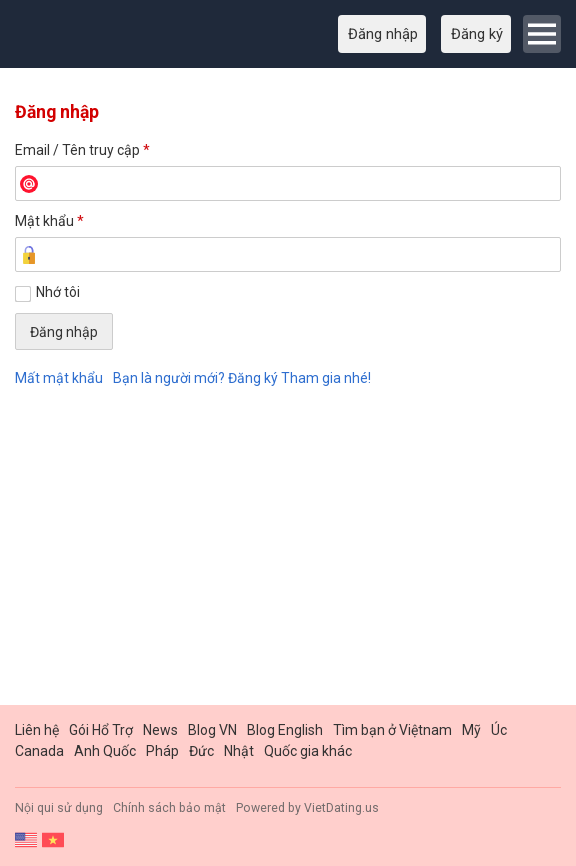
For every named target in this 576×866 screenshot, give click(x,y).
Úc (499, 730)
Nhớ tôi (58, 292)
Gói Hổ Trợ (101, 730)
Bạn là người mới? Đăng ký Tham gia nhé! (242, 378)
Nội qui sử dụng (59, 808)
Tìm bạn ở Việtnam (392, 730)
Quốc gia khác (308, 751)
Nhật (239, 751)
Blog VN (212, 730)
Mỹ (471, 730)
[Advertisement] (288, 550)
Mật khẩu (49, 221)
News (160, 730)
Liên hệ (37, 730)
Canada (39, 751)
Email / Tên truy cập (82, 150)
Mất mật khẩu (59, 378)
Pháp (162, 751)
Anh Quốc (105, 751)
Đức (201, 751)
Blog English (285, 730)
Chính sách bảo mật (169, 808)
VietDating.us (341, 808)
